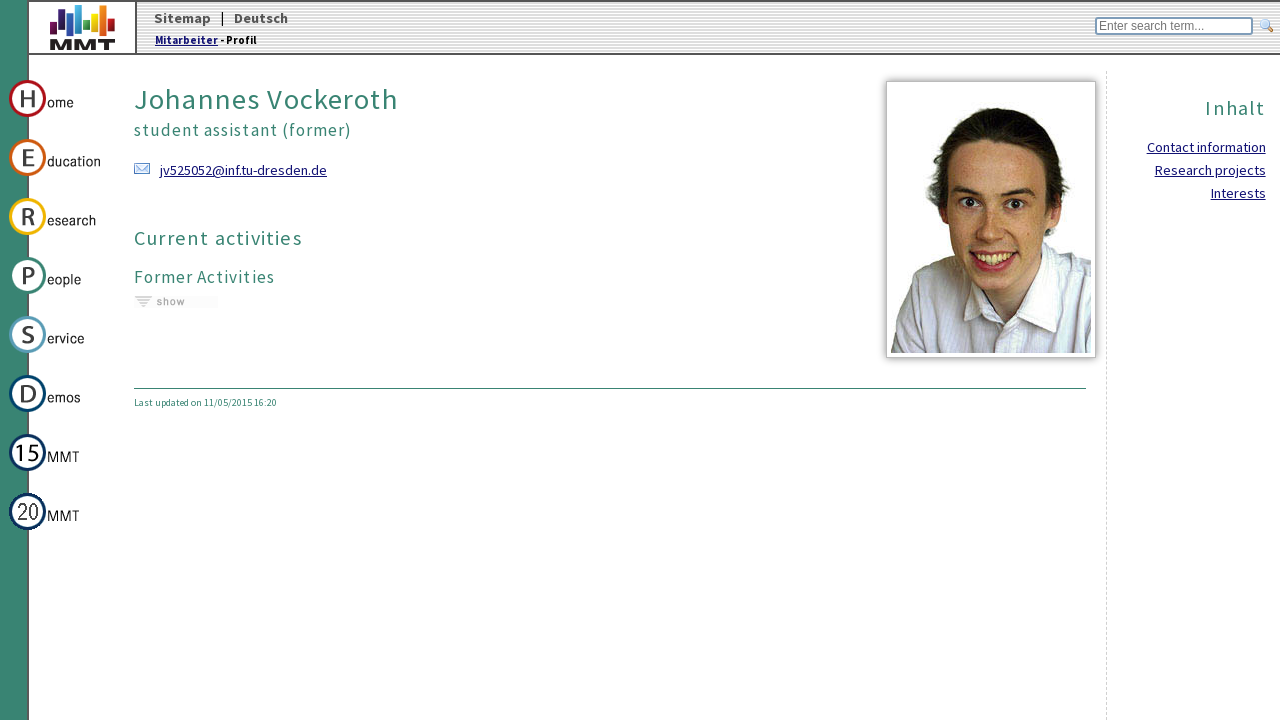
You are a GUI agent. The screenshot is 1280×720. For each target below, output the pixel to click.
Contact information (1206, 147)
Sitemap (182, 18)
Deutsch (261, 18)
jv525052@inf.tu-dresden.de (243, 170)
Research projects (1210, 170)
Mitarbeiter (186, 40)
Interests (1238, 193)
